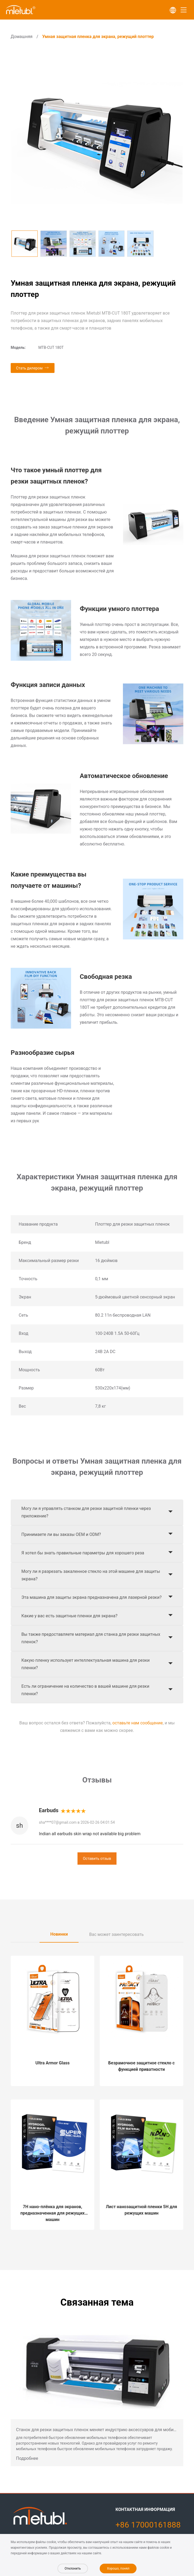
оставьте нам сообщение (137, 1722)
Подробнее (27, 2458)
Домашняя (21, 36)
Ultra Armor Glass (53, 2062)
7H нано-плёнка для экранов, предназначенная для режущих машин (52, 2213)
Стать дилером (29, 368)
